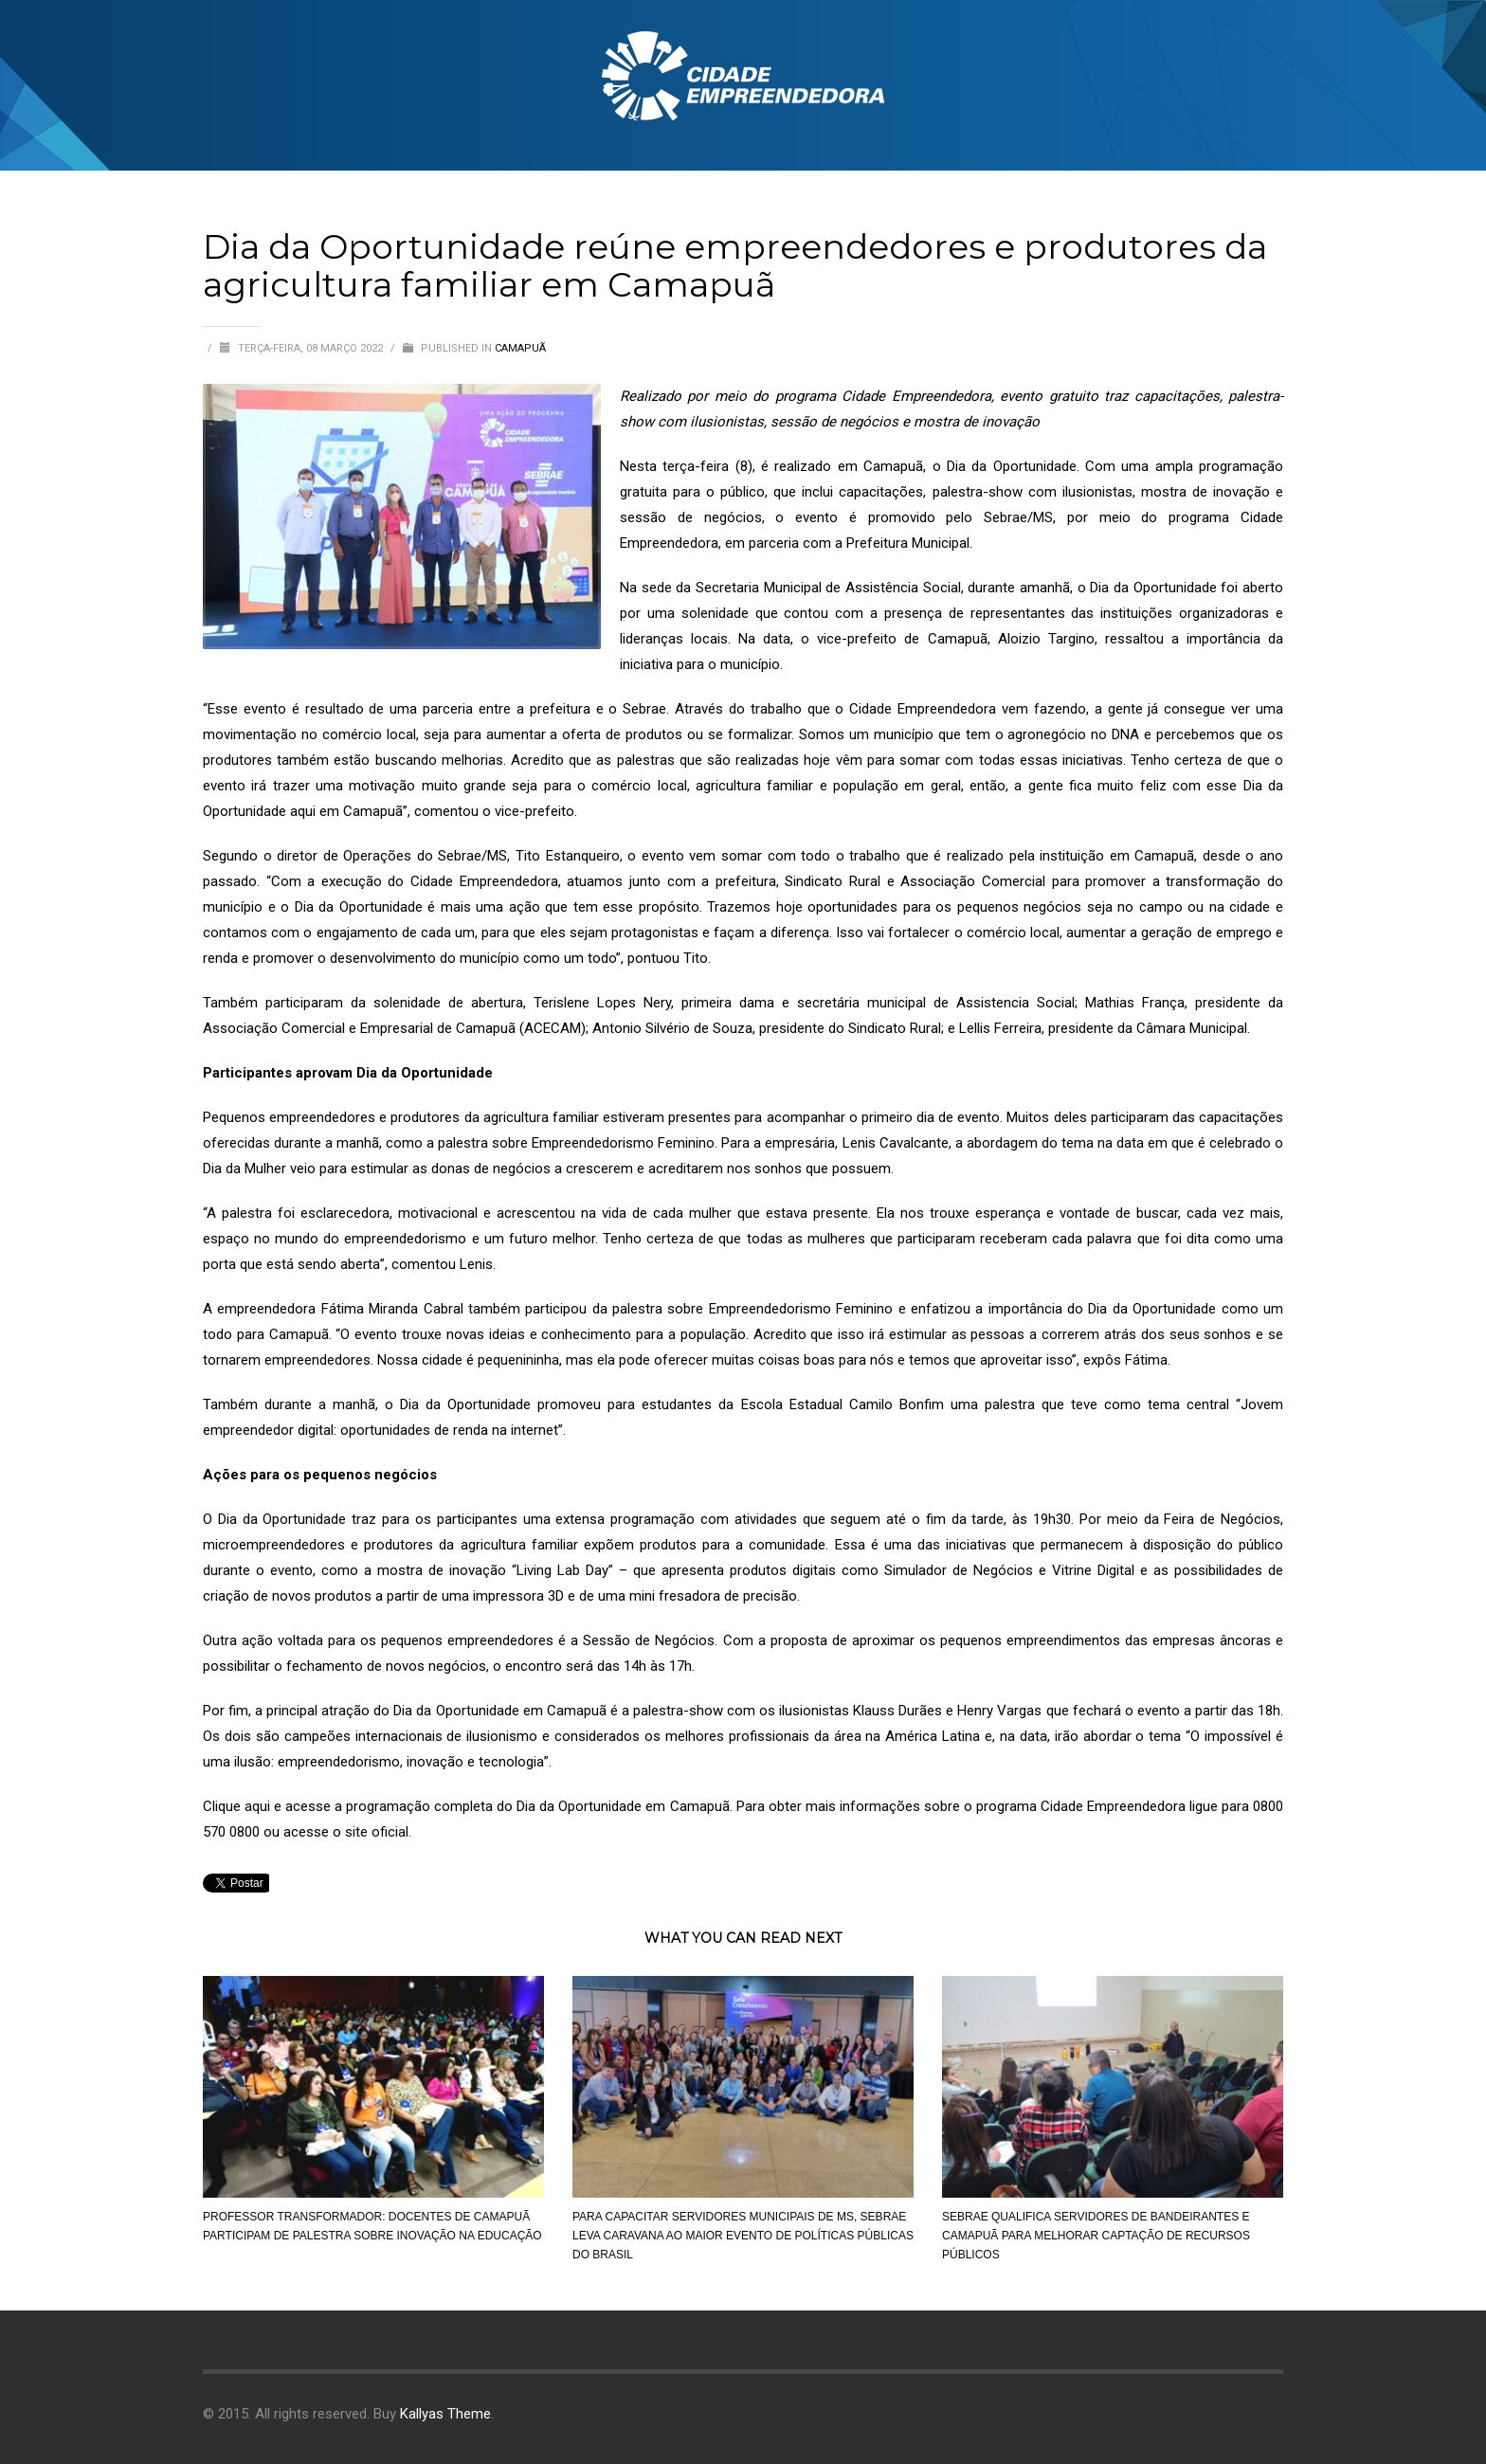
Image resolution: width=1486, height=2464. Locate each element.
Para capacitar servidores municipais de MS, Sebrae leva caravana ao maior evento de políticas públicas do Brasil (743, 2235)
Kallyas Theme (445, 2413)
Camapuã (520, 348)
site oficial (376, 1831)
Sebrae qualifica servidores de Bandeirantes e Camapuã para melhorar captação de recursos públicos (1096, 2235)
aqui (257, 1806)
